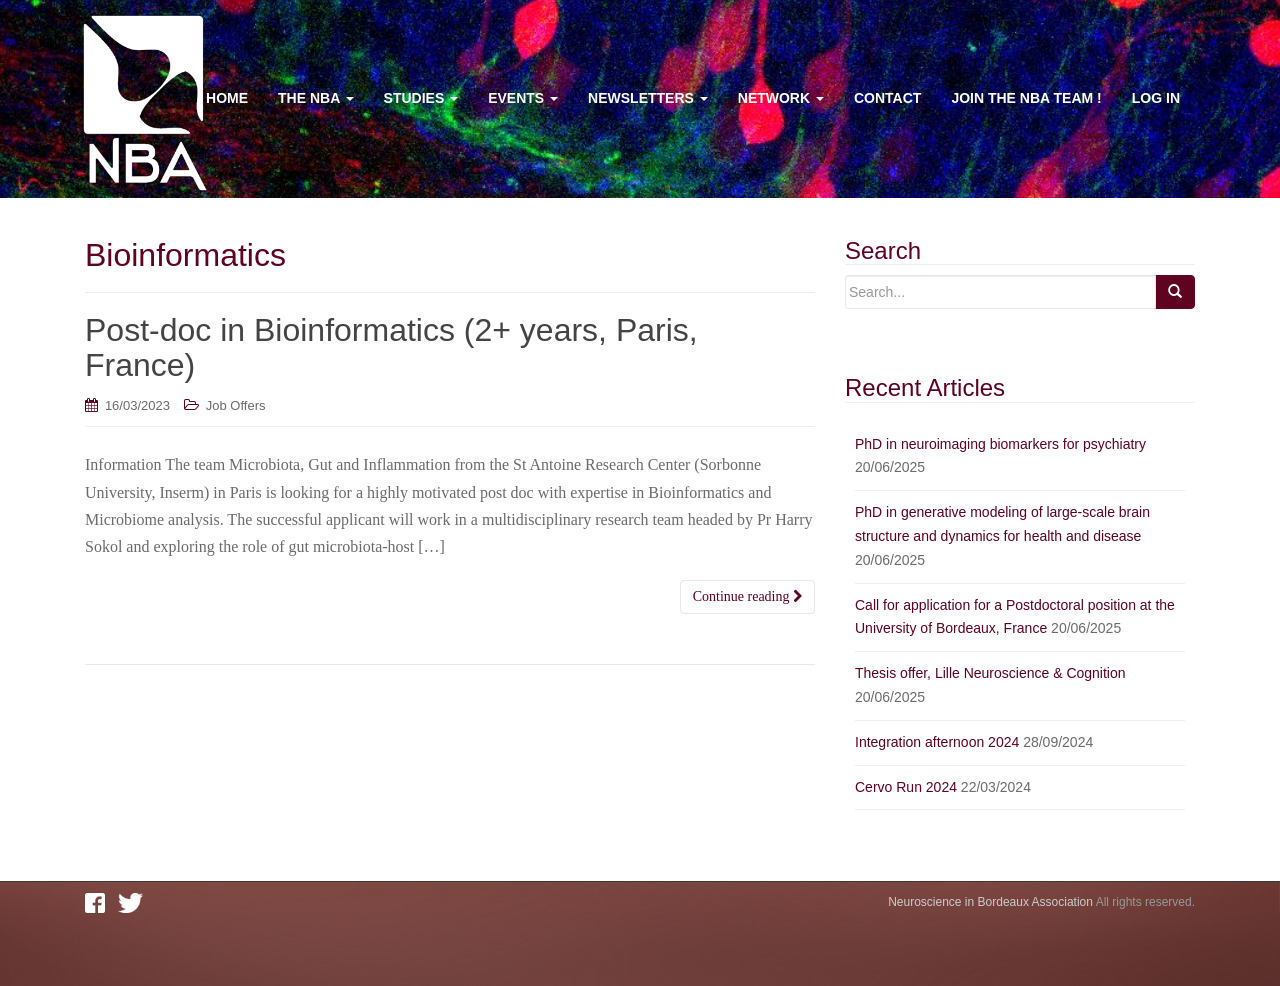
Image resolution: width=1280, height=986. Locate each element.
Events (523, 98)
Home (227, 98)
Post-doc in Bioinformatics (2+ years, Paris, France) (391, 347)
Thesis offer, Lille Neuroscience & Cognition (990, 673)
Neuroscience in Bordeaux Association (990, 902)
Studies (421, 98)
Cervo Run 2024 (906, 787)
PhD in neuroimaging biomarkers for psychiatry (1000, 444)
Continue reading (747, 596)
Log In (1156, 98)
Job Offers (236, 405)
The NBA (316, 98)
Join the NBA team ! (1026, 98)
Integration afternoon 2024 (937, 742)
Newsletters (648, 98)
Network (781, 98)
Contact (887, 98)
